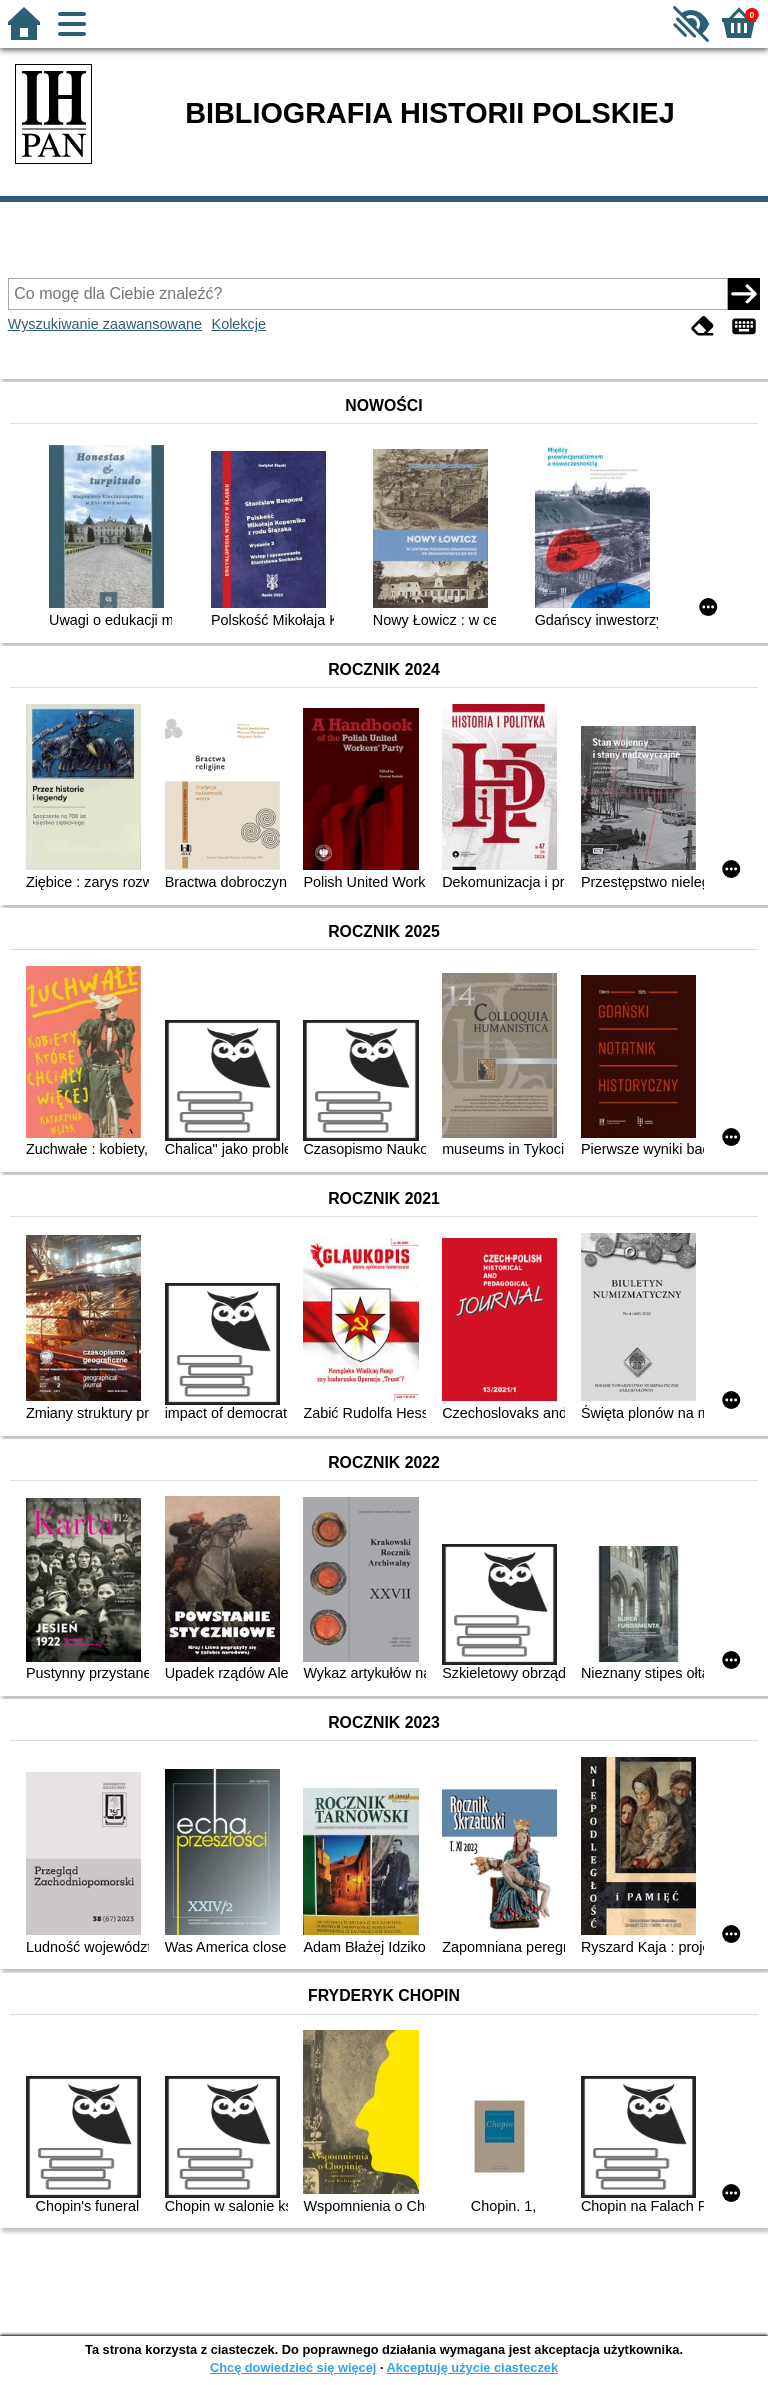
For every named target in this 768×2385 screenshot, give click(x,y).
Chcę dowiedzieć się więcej (293, 2367)
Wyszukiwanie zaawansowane (105, 324)
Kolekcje (239, 324)
